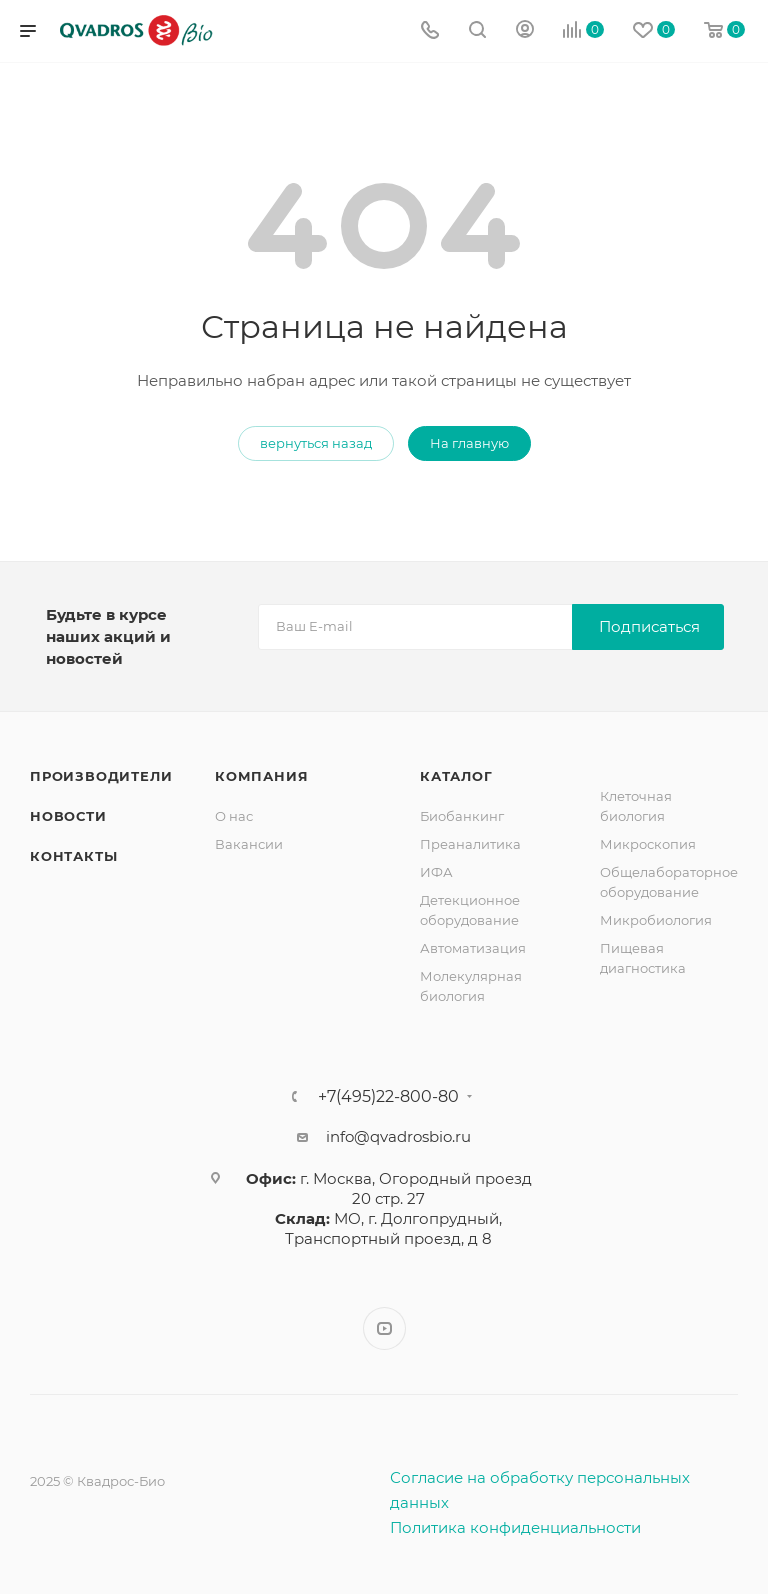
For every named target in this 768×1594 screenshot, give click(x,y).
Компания (261, 776)
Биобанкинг (462, 816)
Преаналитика (470, 844)
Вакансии (249, 844)
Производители (101, 776)
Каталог (456, 776)
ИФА (436, 872)
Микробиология (656, 920)
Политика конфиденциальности (515, 1527)
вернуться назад (316, 443)
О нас (234, 816)
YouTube (384, 1328)
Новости (68, 816)
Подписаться (649, 626)
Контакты (73, 856)
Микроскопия (648, 844)
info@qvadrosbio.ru (398, 1136)
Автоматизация (473, 948)
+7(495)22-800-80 (388, 1097)
